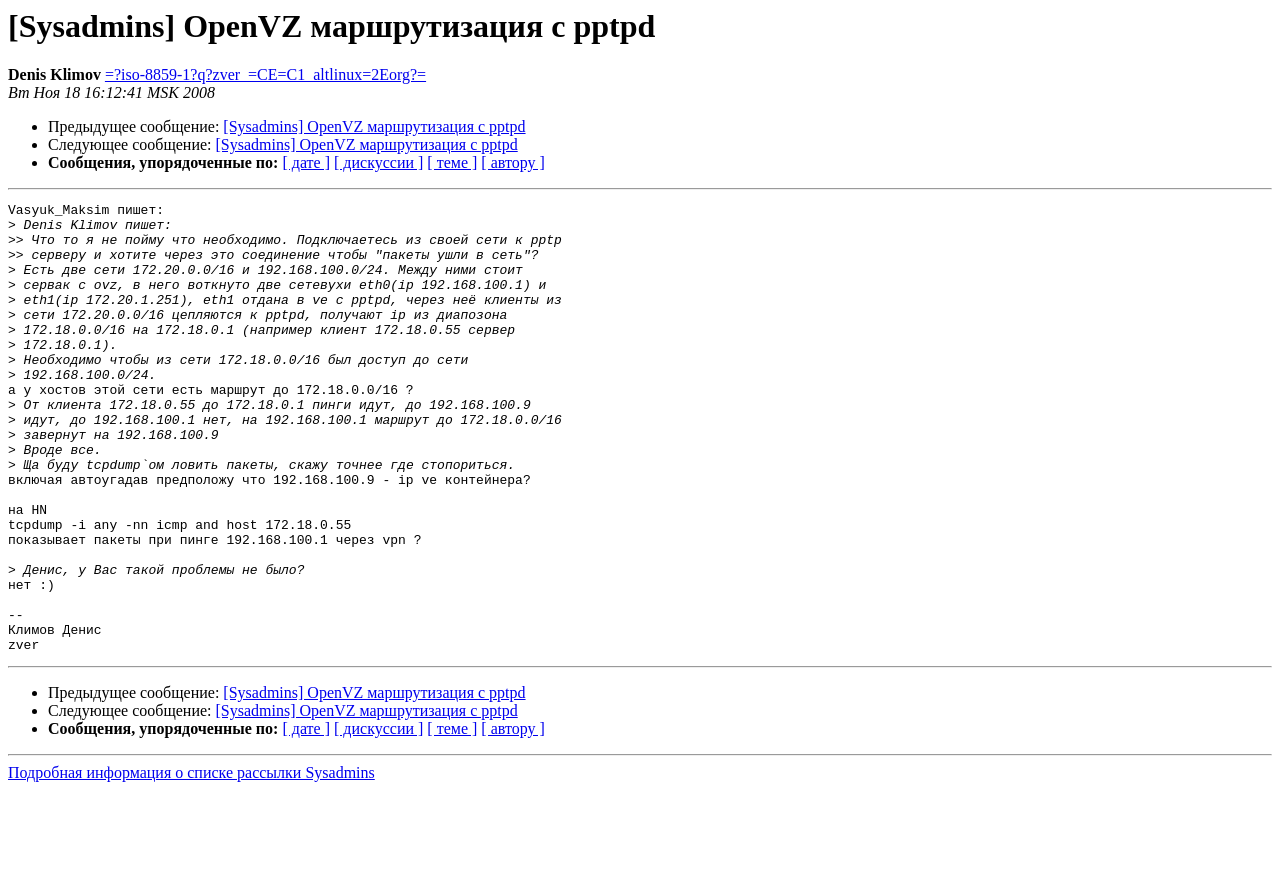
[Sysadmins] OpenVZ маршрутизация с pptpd (374, 126)
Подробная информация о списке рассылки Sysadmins (191, 862)
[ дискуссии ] (378, 162)
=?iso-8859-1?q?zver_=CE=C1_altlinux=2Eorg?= (265, 74)
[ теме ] (452, 162)
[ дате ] (306, 162)
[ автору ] (512, 162)
